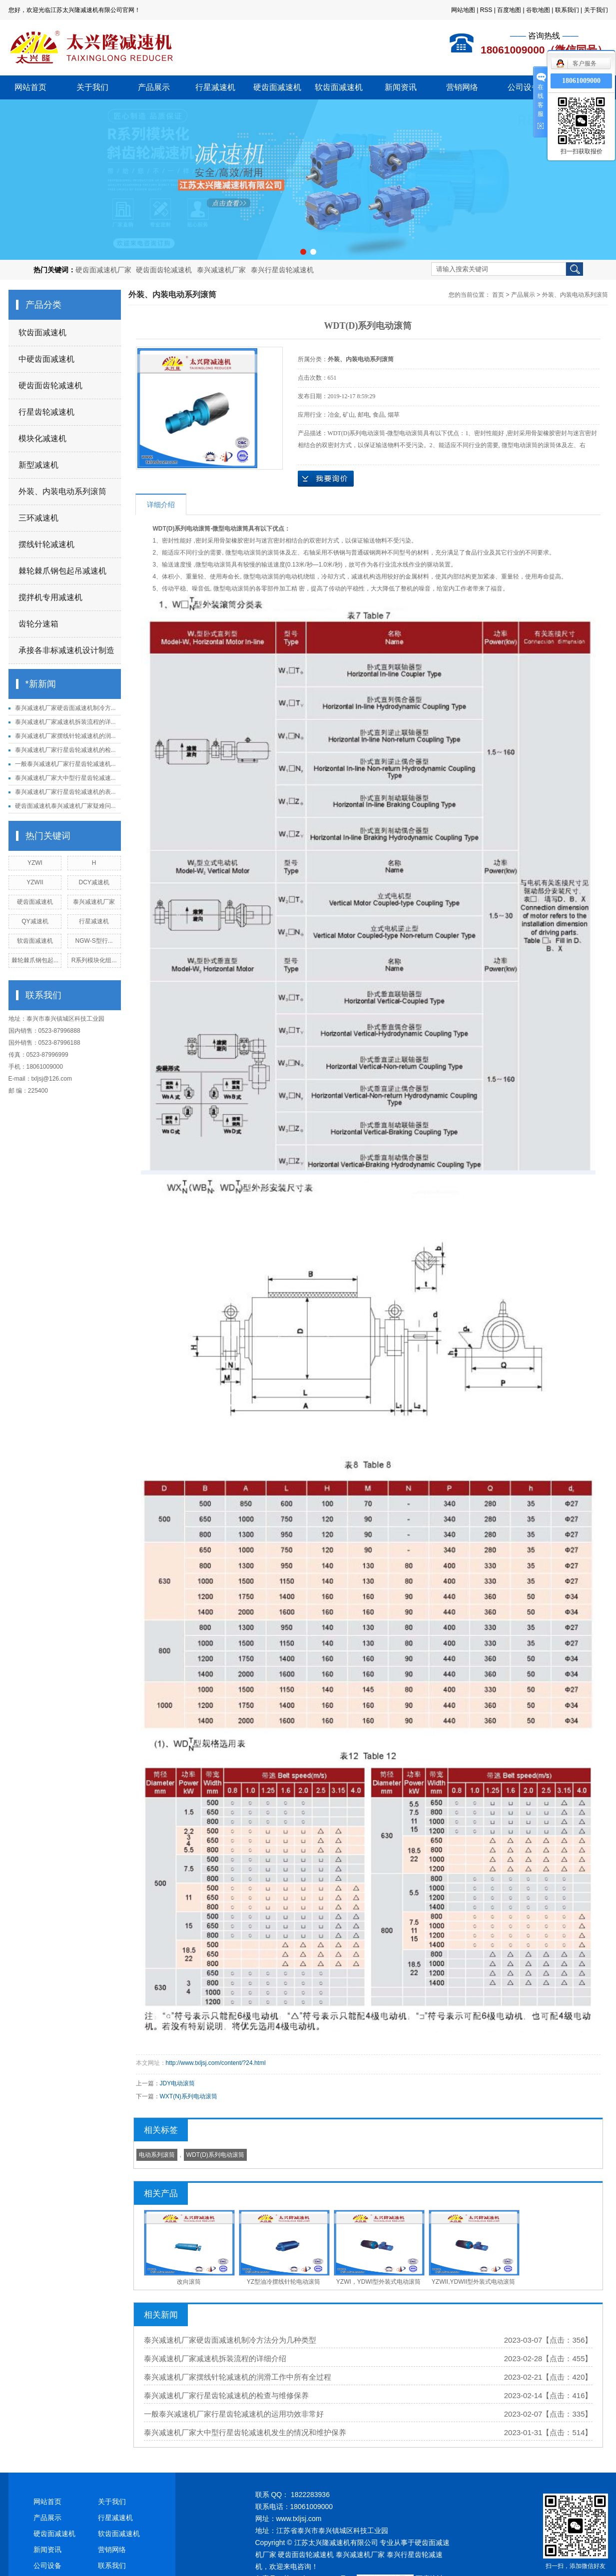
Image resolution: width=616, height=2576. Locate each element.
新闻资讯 (401, 87)
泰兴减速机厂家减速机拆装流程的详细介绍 (215, 2358)
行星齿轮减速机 (46, 412)
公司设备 (524, 87)
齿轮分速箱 (38, 624)
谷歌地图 (538, 9)
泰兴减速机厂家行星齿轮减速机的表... (65, 791)
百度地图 (509, 9)
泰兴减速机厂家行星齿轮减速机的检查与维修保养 (226, 2395)
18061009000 (581, 80)
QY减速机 (34, 921)
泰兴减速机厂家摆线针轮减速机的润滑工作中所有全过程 (237, 2377)
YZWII (34, 882)
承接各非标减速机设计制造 (66, 650)
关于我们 (596, 9)
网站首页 (30, 87)
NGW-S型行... (94, 940)
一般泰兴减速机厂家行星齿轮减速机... (65, 763)
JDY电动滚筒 (177, 2083)
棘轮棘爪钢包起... (34, 960)
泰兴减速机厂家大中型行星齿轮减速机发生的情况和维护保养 (245, 2432)
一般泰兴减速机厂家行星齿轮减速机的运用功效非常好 (234, 2414)
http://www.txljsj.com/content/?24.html (216, 2062)
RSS (486, 9)
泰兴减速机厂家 (221, 270)
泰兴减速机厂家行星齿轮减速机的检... (65, 749)
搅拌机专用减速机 (50, 597)
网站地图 (463, 9)
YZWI (34, 862)
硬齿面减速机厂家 (103, 270)
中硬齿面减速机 (46, 359)
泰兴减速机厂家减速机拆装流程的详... (65, 721)
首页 (498, 294)
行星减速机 (215, 87)
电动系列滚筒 (157, 2154)
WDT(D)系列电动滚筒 (215, 2154)
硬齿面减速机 (277, 87)
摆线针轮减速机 (46, 544)
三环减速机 (38, 518)
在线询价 (326, 479)
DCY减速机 (93, 882)
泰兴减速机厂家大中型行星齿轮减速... (65, 777)
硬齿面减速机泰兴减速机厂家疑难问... (65, 805)
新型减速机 (38, 465)
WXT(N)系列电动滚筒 (188, 2096)
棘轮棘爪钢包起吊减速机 (62, 571)
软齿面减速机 (339, 87)
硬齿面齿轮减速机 (164, 270)
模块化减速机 (42, 438)
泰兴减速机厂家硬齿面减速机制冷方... (65, 707)
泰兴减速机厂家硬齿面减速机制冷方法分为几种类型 (230, 2340)
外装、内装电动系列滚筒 (62, 491)
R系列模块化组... (94, 960)
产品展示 (154, 87)
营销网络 (462, 87)
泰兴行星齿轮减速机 (282, 270)
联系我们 (567, 9)
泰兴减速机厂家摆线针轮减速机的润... (65, 735)
